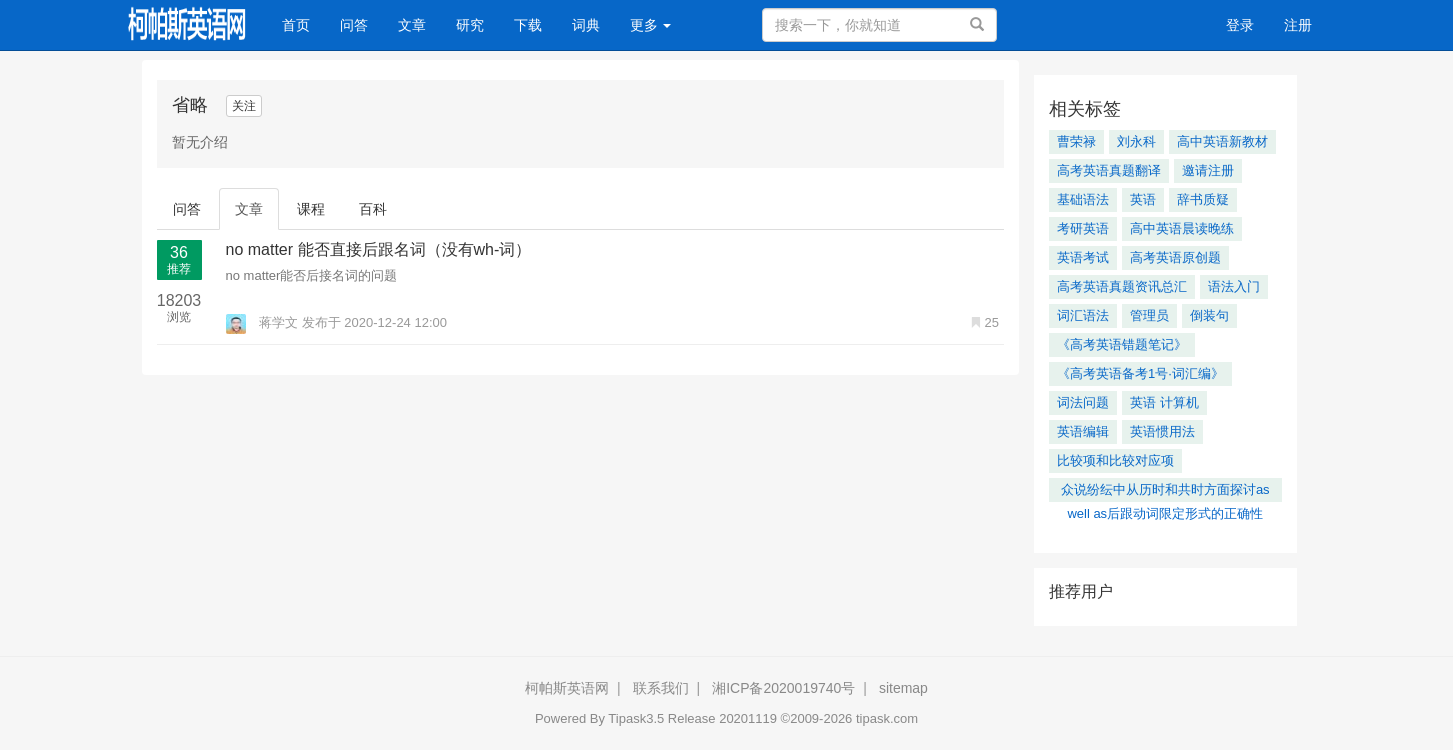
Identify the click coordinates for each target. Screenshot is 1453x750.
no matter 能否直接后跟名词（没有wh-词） (379, 249)
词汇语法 (1083, 315)
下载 (528, 25)
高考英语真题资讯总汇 (1122, 286)
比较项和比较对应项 (1115, 460)
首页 (303, 23)
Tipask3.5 (636, 718)
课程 (311, 209)
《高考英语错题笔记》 (1122, 344)
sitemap (903, 688)
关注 (244, 106)
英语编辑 (1083, 431)
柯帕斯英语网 (567, 688)
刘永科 (1136, 141)
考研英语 (1083, 228)
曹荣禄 (1076, 141)
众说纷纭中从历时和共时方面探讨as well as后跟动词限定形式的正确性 (1165, 492)
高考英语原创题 (1175, 257)
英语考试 (1083, 257)
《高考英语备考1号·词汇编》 (1140, 373)
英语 (1143, 199)
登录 (1240, 25)
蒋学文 (264, 322)
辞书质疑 (1203, 199)
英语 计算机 (1164, 402)
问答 (354, 25)
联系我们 (661, 688)
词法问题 (1083, 402)
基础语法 (1083, 199)
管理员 (1149, 315)
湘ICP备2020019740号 (783, 688)
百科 (373, 209)
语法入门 (1234, 286)
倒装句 (1209, 315)
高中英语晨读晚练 (1182, 228)
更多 (651, 25)
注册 (1298, 25)
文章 (412, 25)
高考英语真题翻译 (1109, 170)
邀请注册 (1208, 170)
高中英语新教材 (1222, 141)
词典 (586, 25)
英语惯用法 (1162, 431)
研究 (470, 25)
